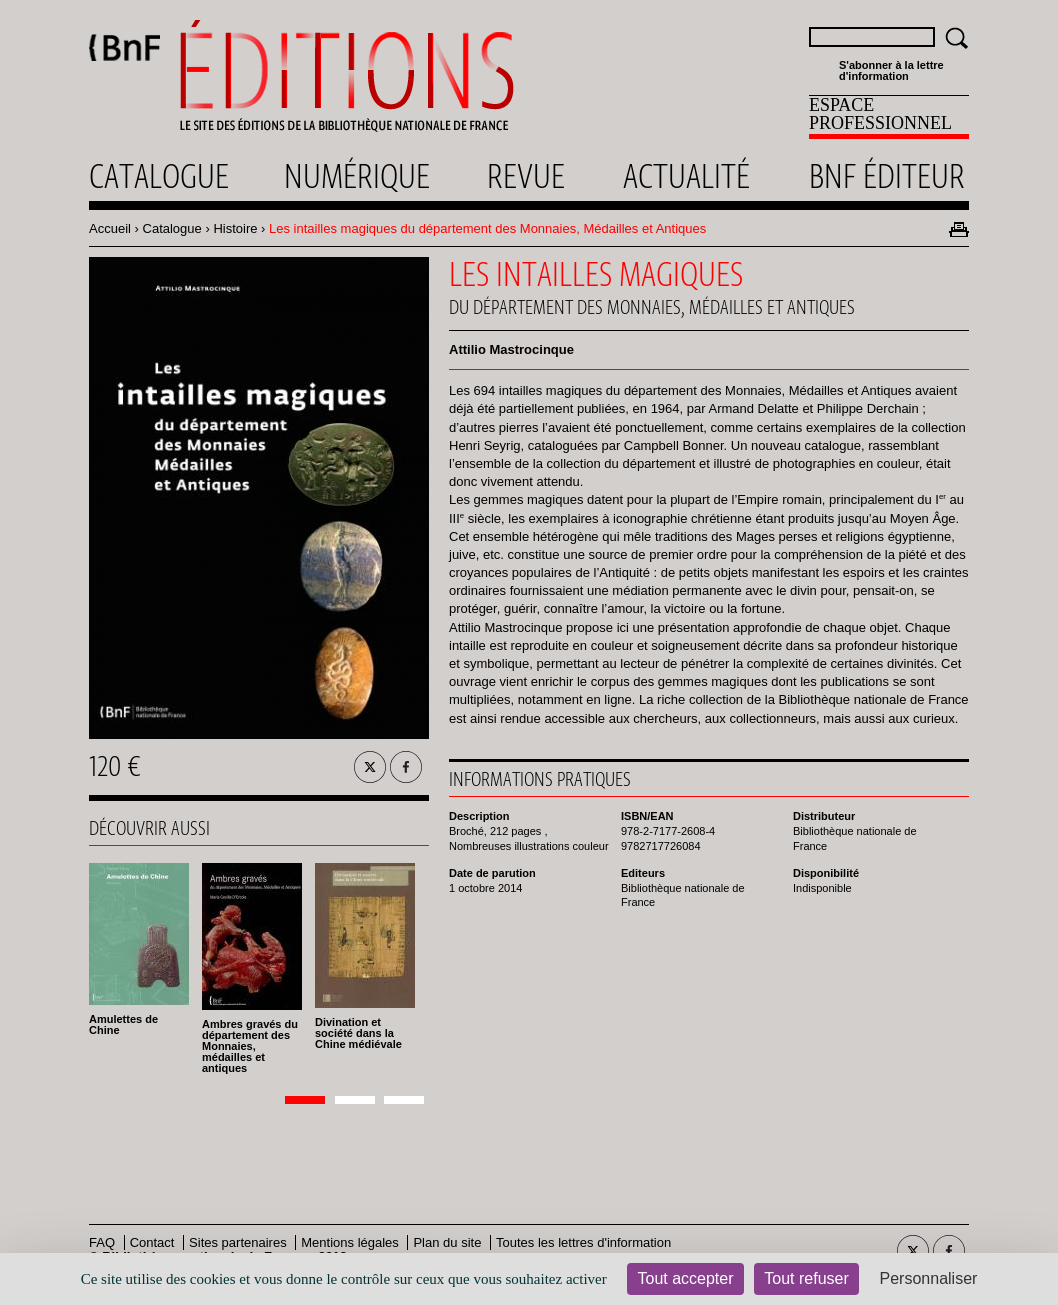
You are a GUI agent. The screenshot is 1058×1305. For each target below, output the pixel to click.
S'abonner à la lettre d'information (891, 71)
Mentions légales (350, 1242)
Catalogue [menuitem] (159, 176)
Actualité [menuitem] (686, 176)
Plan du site (447, 1242)
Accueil (110, 228)
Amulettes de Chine (123, 1024)
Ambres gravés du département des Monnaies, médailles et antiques (250, 1046)
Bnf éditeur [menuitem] (887, 176)
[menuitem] (889, 117)
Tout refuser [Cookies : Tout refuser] (806, 1278)
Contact (152, 1242)
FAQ (102, 1242)
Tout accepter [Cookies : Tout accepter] (685, 1278)
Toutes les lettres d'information (583, 1242)
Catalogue (172, 228)
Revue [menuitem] (526, 176)
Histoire (235, 228)
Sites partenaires (238, 1242)
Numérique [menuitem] (357, 176)
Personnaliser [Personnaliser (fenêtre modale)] (929, 1278)
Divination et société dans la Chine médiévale (358, 1033)
